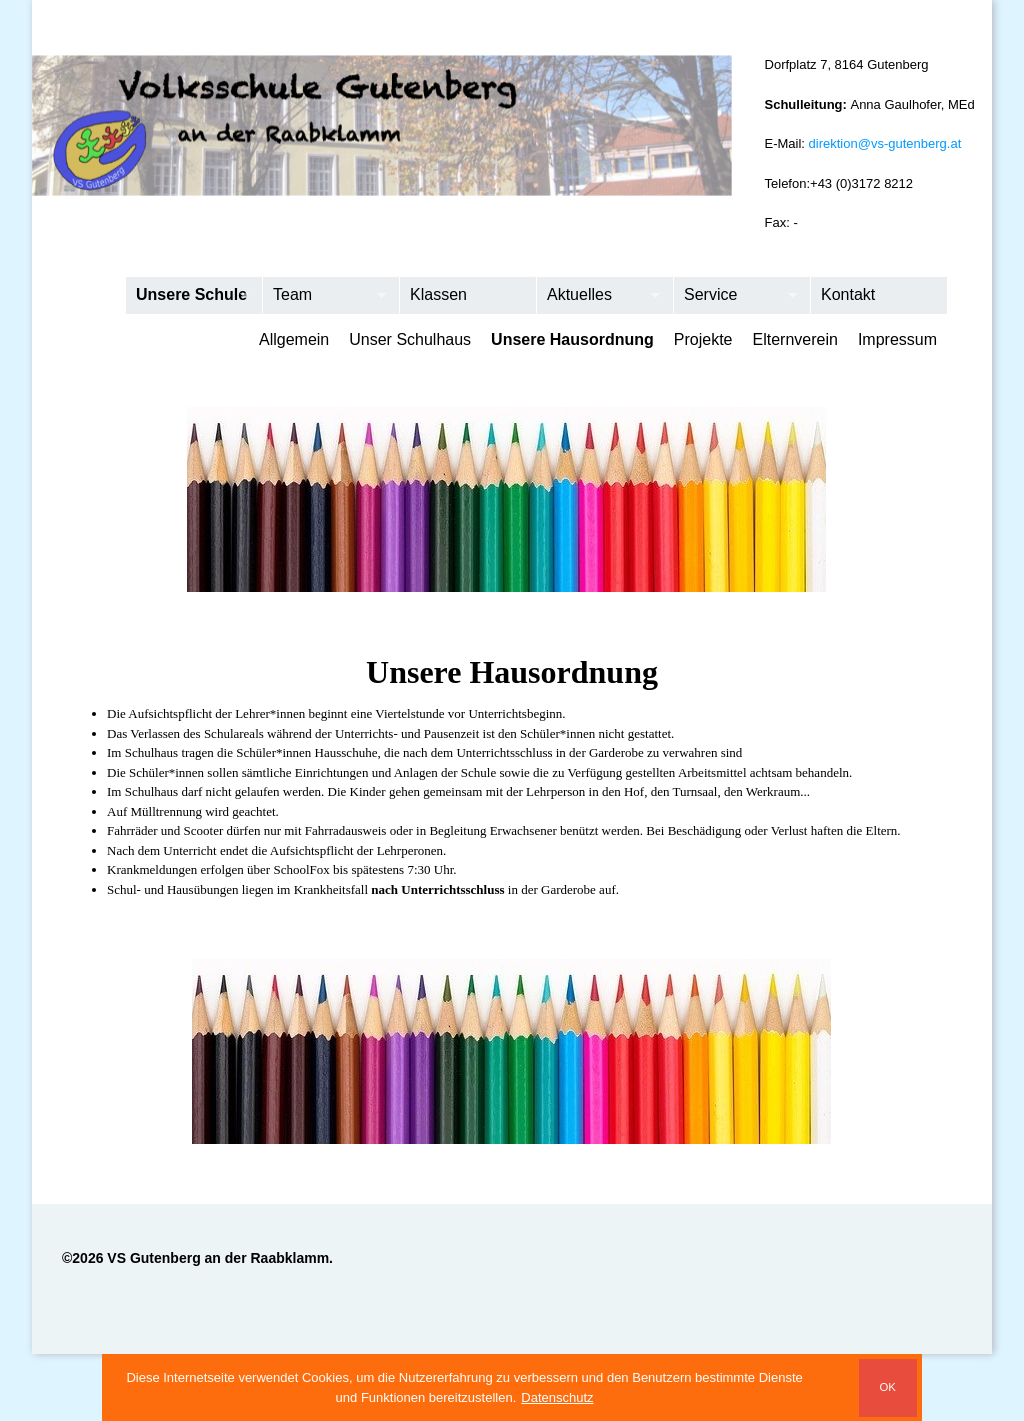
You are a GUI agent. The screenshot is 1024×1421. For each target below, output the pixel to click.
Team (324, 296)
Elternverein (795, 339)
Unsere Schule (187, 296)
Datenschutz (557, 1397)
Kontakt (848, 294)
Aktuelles (598, 296)
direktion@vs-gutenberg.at (885, 143)
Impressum (897, 339)
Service (735, 296)
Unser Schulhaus (410, 339)
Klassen (438, 294)
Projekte (703, 339)
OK (887, 1387)
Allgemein (294, 339)
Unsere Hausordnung (572, 339)
